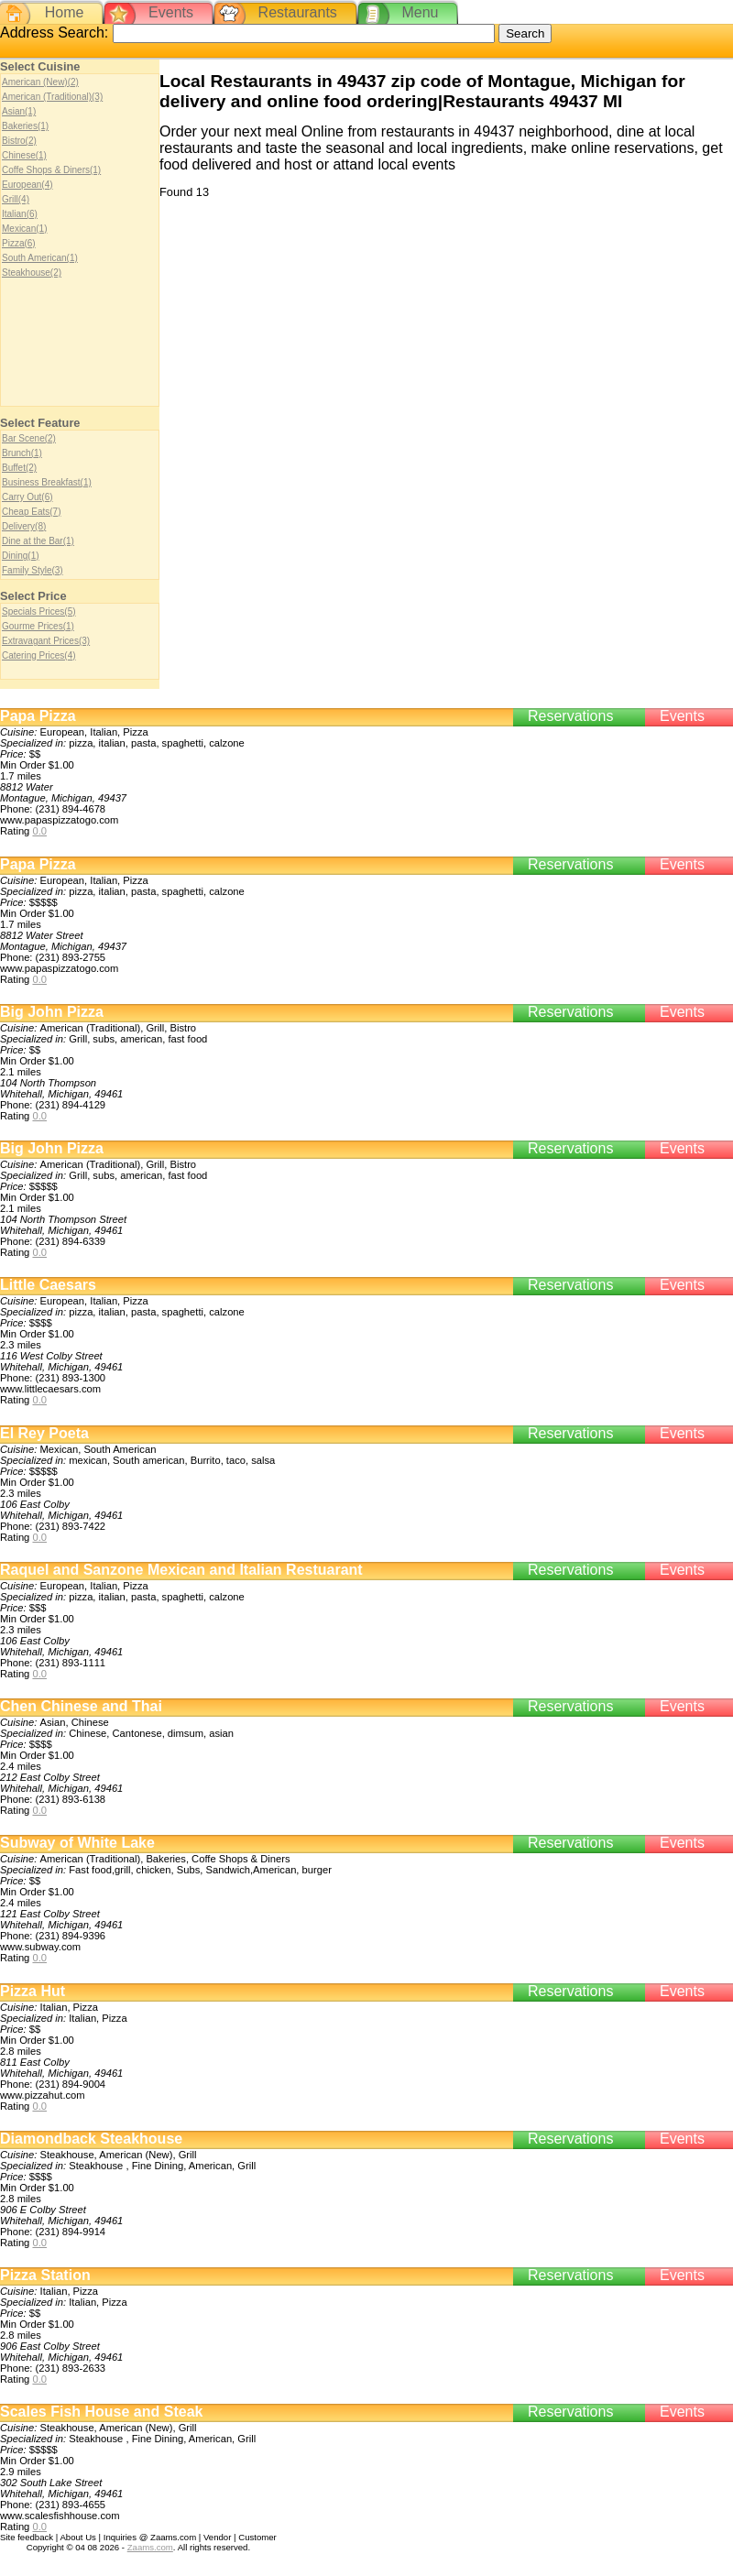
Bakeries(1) (25, 126)
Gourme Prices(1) (38, 626)
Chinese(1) (24, 155)
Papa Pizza (38, 716)
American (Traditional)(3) (52, 97)
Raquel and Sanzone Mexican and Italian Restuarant (181, 1569)
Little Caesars (48, 1285)
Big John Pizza (52, 1012)
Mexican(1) (24, 229)
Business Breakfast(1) (47, 482)
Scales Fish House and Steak (101, 2411)
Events (170, 12)
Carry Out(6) (27, 497)
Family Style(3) (32, 570)
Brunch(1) (22, 453)
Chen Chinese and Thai (81, 1706)
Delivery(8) (24, 526)
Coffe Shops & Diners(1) (51, 170)
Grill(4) (15, 199)
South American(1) (40, 258)
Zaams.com (150, 2547)
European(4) (27, 185)
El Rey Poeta (44, 1433)
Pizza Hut (32, 1991)
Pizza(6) (19, 243)
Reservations (570, 716)
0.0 (39, 830)
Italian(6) (20, 214)
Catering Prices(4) (39, 655)
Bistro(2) (19, 141)
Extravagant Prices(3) (46, 641)
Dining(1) (20, 556)
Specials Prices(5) (39, 611)
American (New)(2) (40, 82)
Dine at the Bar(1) (38, 541)
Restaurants (297, 12)
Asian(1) (19, 111)
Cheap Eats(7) (31, 512)
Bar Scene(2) (29, 438)
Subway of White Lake (77, 1842)
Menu (419, 12)
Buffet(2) (19, 468)
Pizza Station (45, 2275)
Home (64, 12)
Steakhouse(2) (31, 272)
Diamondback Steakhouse (91, 2138)
